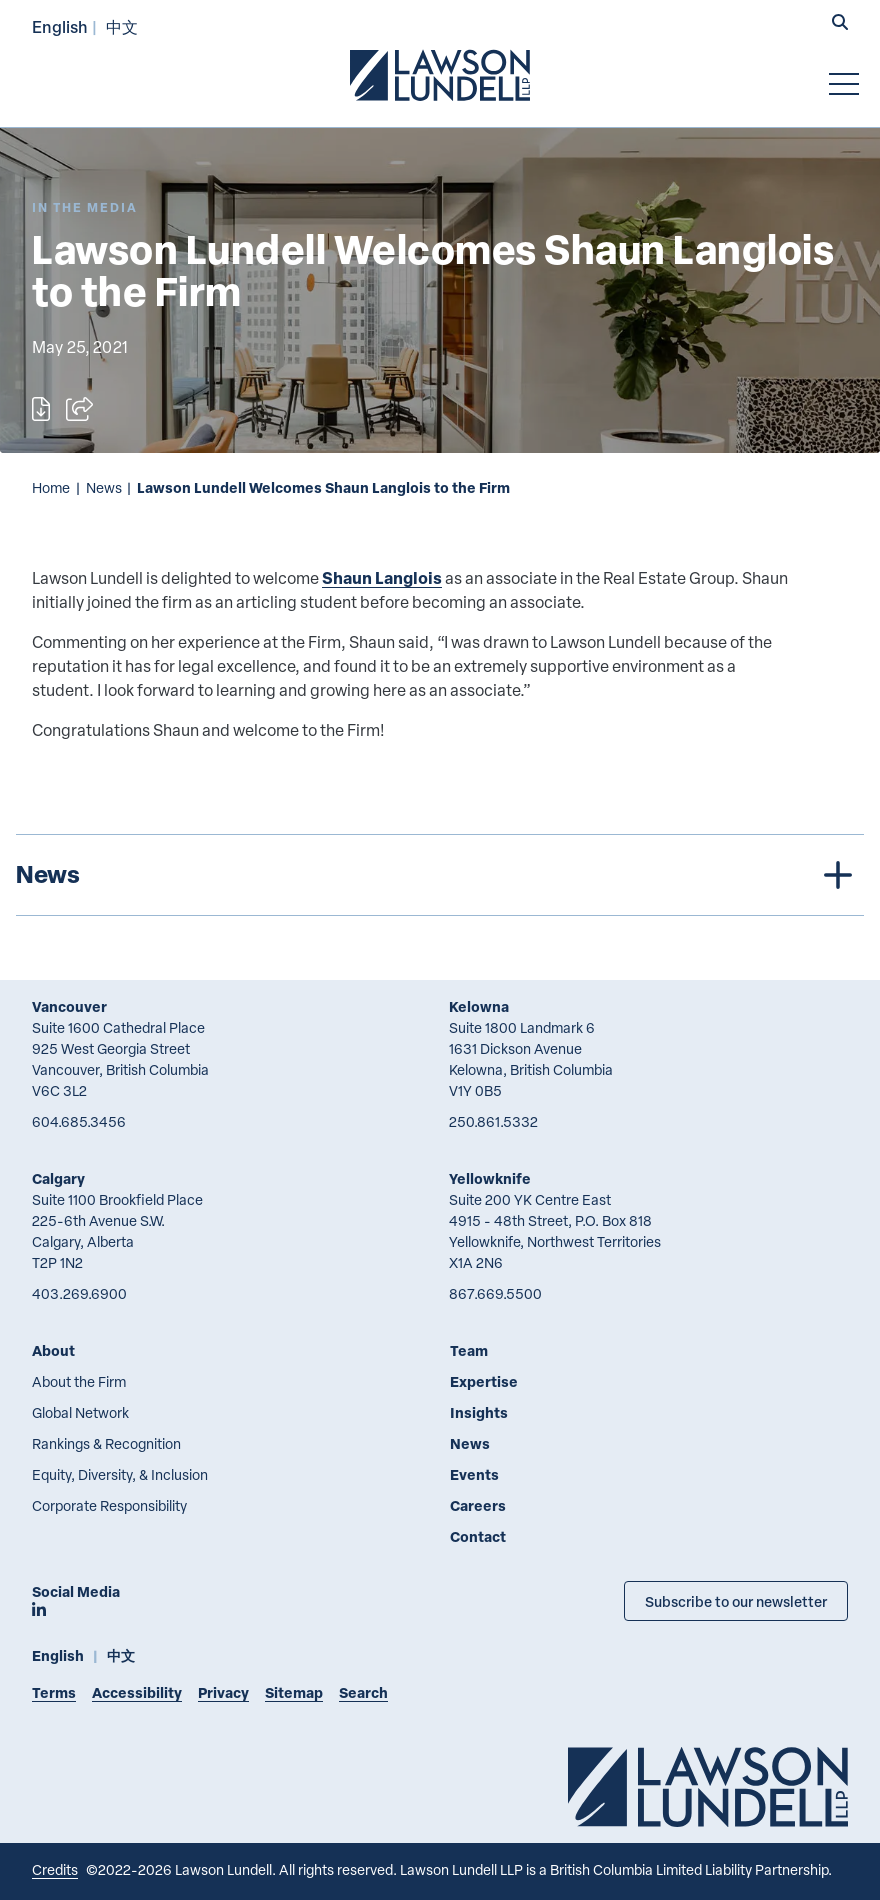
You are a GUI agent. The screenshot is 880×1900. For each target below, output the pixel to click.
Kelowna (479, 1006)
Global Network (80, 1412)
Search (363, 1692)
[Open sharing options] (79, 409)
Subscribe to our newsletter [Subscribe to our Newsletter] (736, 1601)
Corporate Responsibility (109, 1505)
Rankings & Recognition (106, 1443)
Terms (54, 1692)
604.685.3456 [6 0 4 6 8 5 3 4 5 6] (79, 1121)
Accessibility (137, 1692)
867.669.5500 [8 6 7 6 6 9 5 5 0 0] (495, 1293)
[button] (840, 24)
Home (51, 487)
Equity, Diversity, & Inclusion (120, 1474)
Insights (479, 1412)
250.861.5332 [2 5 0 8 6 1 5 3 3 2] (493, 1121)
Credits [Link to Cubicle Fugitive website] (55, 1869)
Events (474, 1474)
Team (469, 1350)
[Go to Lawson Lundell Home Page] (440, 75)
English (60, 26)
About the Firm (79, 1381)
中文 (122, 26)
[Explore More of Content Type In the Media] (85, 207)
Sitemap (294, 1692)
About (53, 1350)
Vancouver (69, 1006)
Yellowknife (490, 1178)
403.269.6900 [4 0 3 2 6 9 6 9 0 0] (79, 1293)
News (104, 487)
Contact (478, 1536)
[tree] (440, 875)
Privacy (223, 1692)
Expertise (484, 1381)
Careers (478, 1505)
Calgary (58, 1178)
